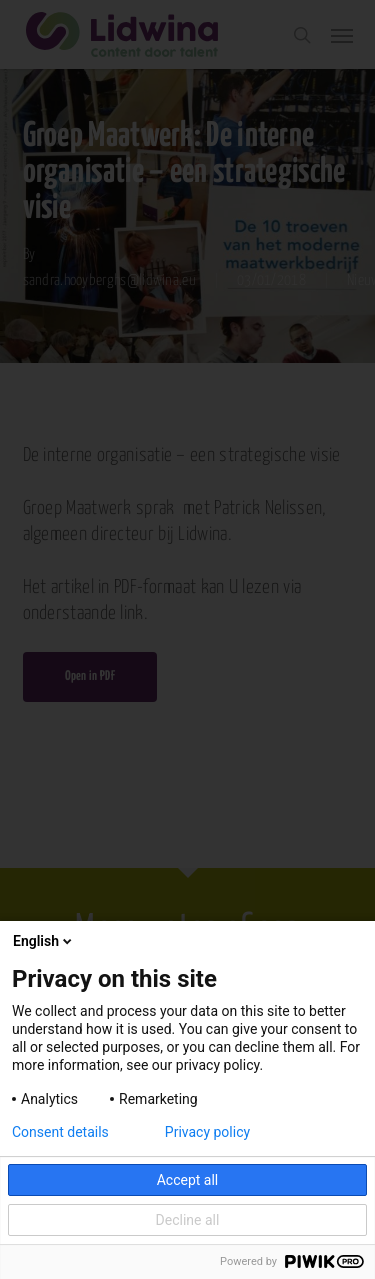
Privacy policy (207, 1132)
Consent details (60, 1132)
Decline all (188, 1220)
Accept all (188, 1180)
